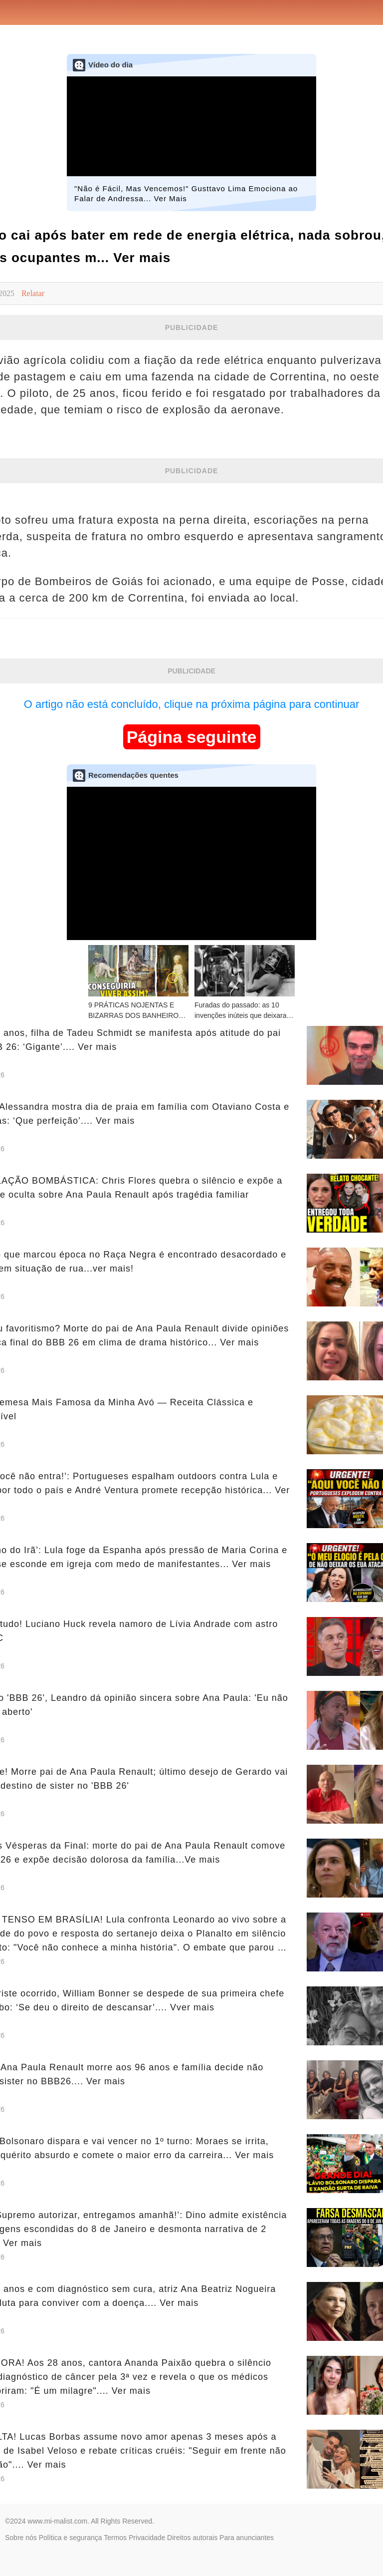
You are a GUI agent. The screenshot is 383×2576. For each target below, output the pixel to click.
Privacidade (147, 2538)
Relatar (32, 293)
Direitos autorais (192, 2538)
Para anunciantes (246, 2538)
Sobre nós (21, 2538)
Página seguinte (192, 736)
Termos (115, 2538)
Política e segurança (70, 2538)
